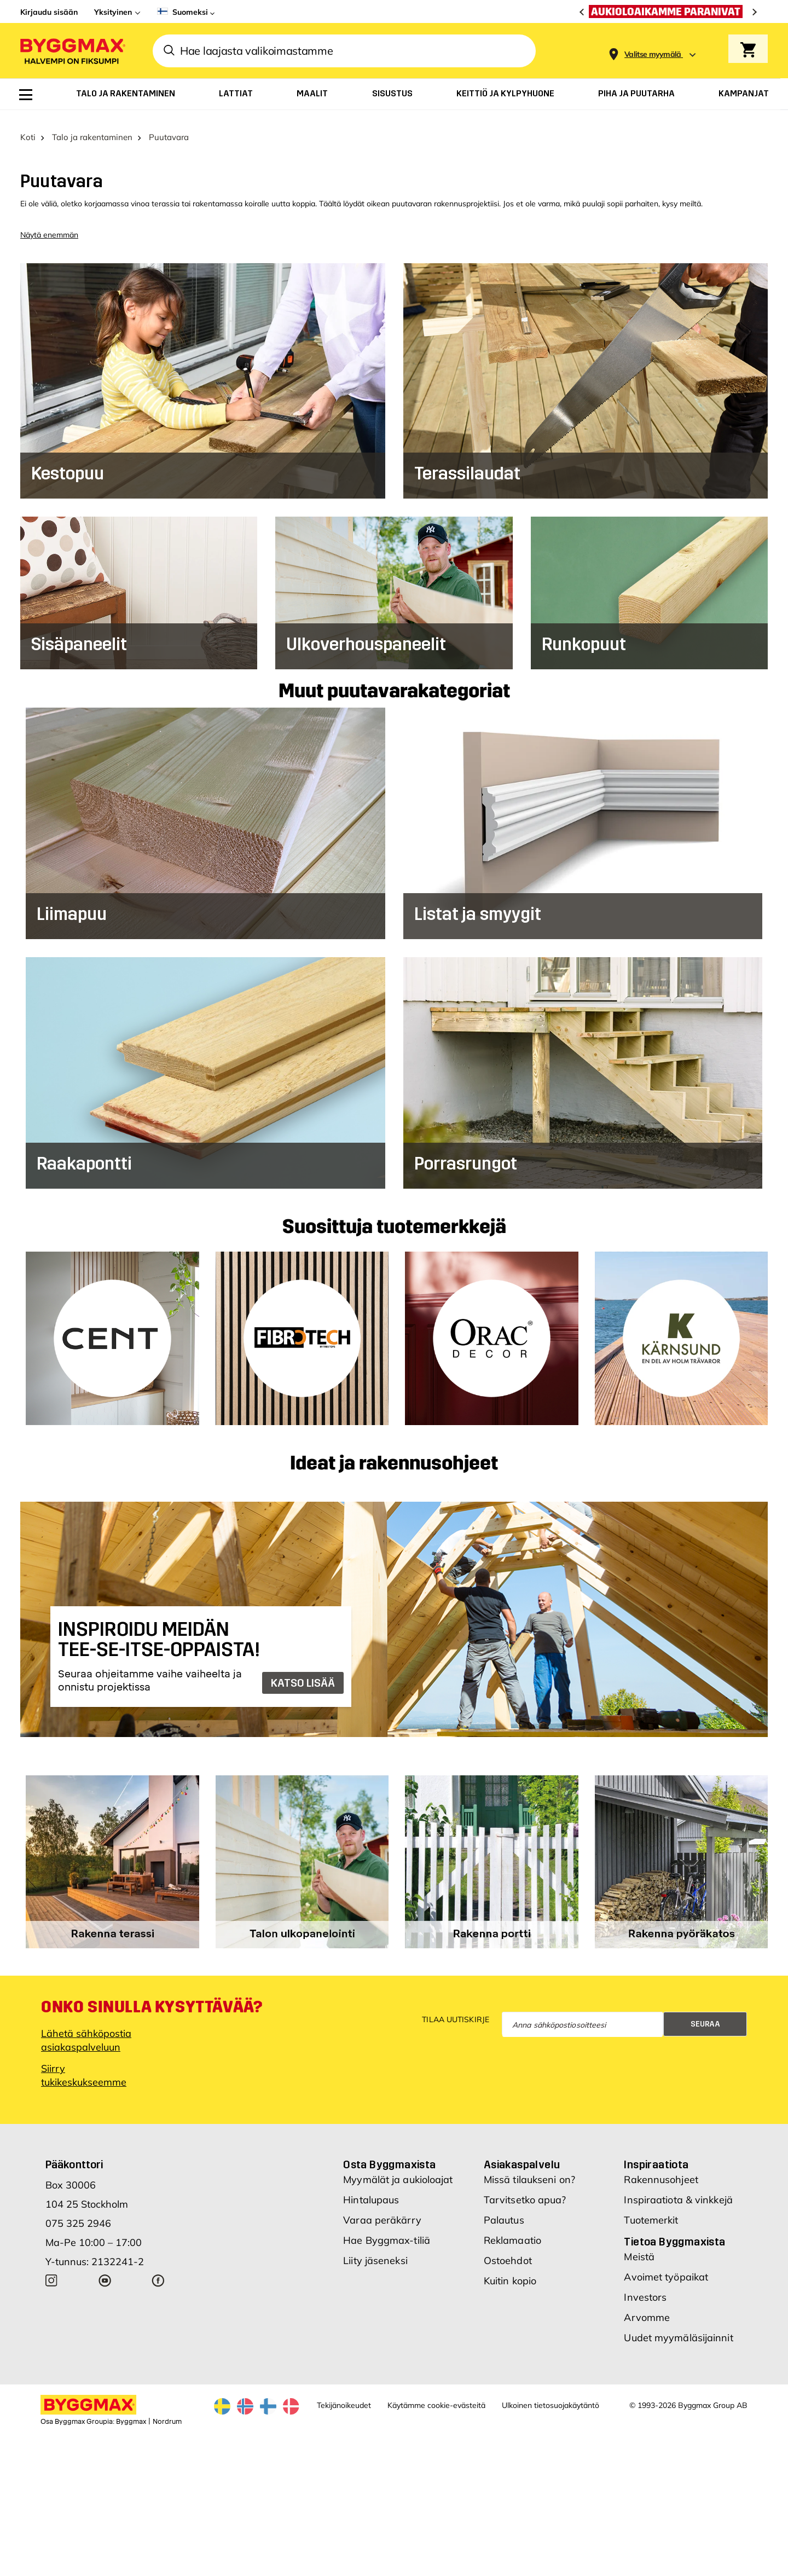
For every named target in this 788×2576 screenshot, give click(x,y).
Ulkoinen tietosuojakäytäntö (550, 2393)
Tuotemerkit (651, 2207)
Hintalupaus (371, 2187)
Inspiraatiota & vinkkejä (678, 2187)
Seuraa (705, 2011)
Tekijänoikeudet (344, 2393)
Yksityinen (113, 12)
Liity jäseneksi (375, 2248)
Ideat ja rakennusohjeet (394, 1451)
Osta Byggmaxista (389, 2151)
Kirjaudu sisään (49, 12)
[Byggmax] (72, 50)
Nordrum (167, 2409)
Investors (645, 2284)
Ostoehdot (508, 2248)
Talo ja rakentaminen (92, 124)
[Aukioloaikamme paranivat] (668, 11)
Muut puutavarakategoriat (394, 679)
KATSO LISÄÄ (303, 1670)
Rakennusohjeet (661, 2167)
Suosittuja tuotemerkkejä (394, 1214)
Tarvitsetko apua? (525, 2187)
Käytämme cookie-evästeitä (436, 2393)
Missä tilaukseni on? (529, 2167)
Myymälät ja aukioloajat (398, 2167)
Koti (28, 124)
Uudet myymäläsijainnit (678, 2325)
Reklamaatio (512, 2227)
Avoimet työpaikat (666, 2264)
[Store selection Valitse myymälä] (653, 54)
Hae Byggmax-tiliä (386, 2227)
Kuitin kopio (510, 2268)
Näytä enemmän (49, 222)
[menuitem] (25, 94)
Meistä (639, 2244)
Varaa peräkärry (382, 2207)
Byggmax (131, 2409)
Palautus (504, 2207)
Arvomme (647, 2305)
